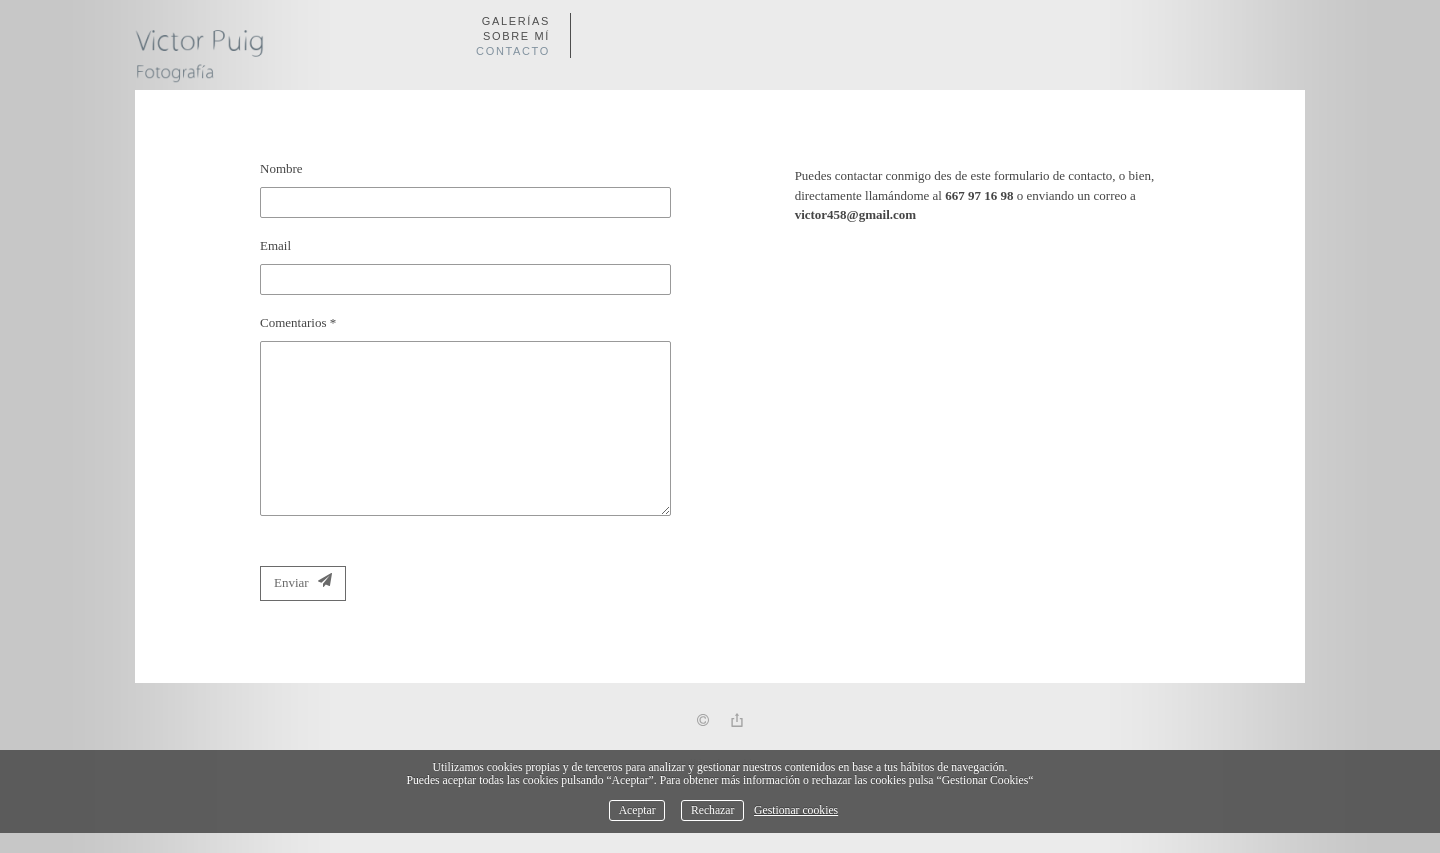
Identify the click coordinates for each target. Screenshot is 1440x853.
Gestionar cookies (796, 810)
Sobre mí (516, 36)
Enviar (303, 581)
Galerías (516, 21)
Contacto (513, 51)
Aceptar (637, 810)
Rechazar (712, 810)
